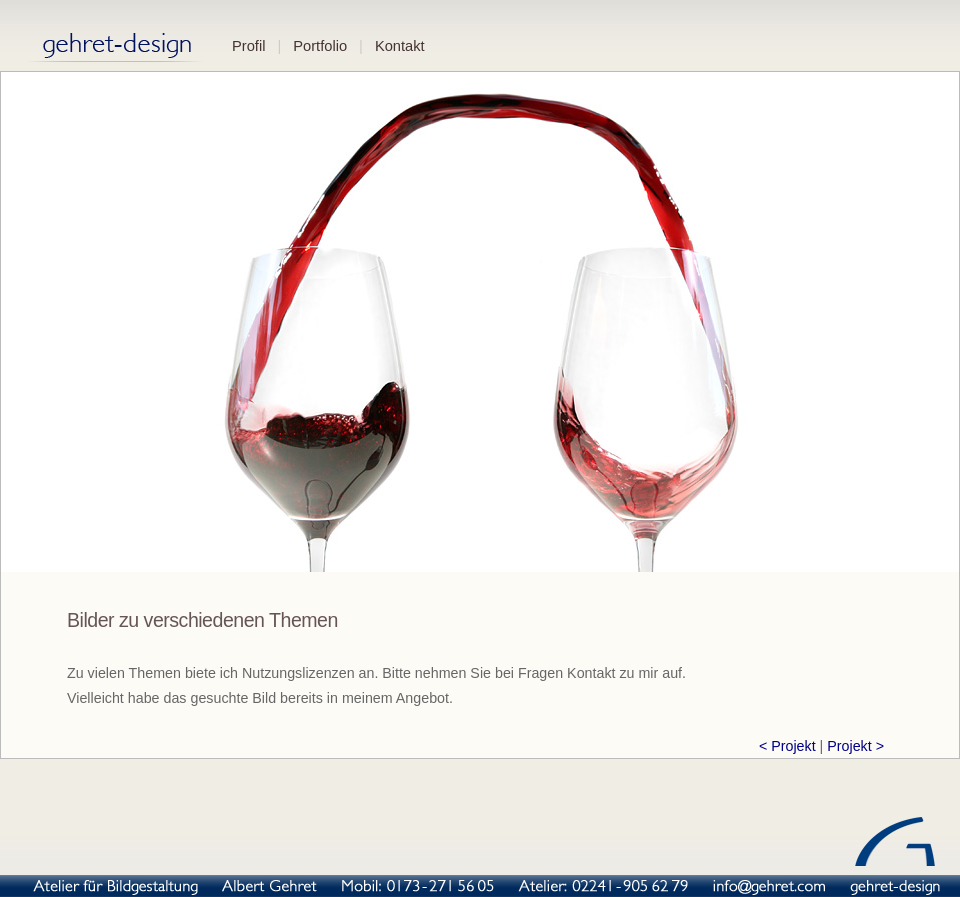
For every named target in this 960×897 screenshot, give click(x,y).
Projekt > (855, 746)
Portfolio (320, 46)
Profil (248, 46)
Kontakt (400, 46)
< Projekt (787, 746)
